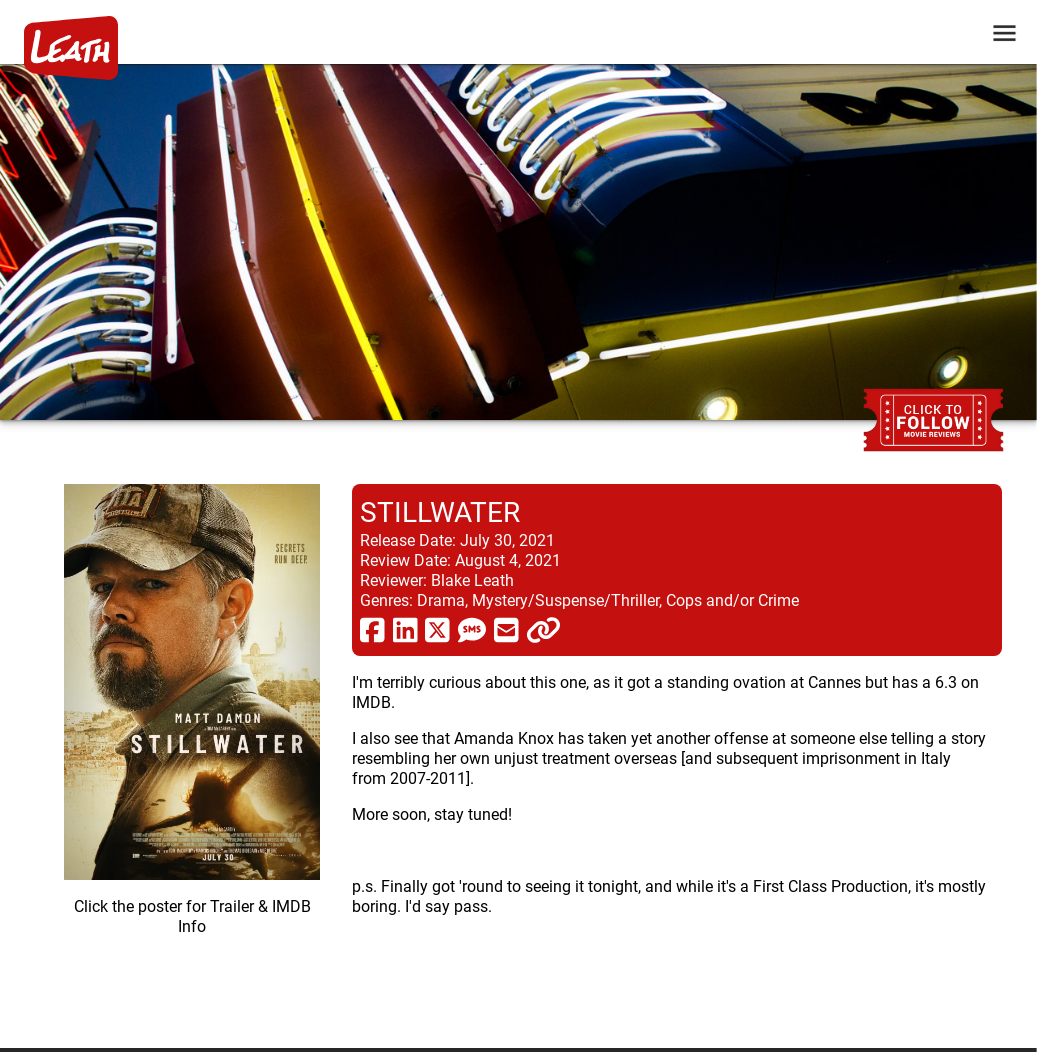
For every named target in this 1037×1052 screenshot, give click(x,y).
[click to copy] (543, 629)
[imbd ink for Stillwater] (192, 750)
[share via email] (506, 629)
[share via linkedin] (405, 629)
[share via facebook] (372, 629)
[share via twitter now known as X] (437, 629)
